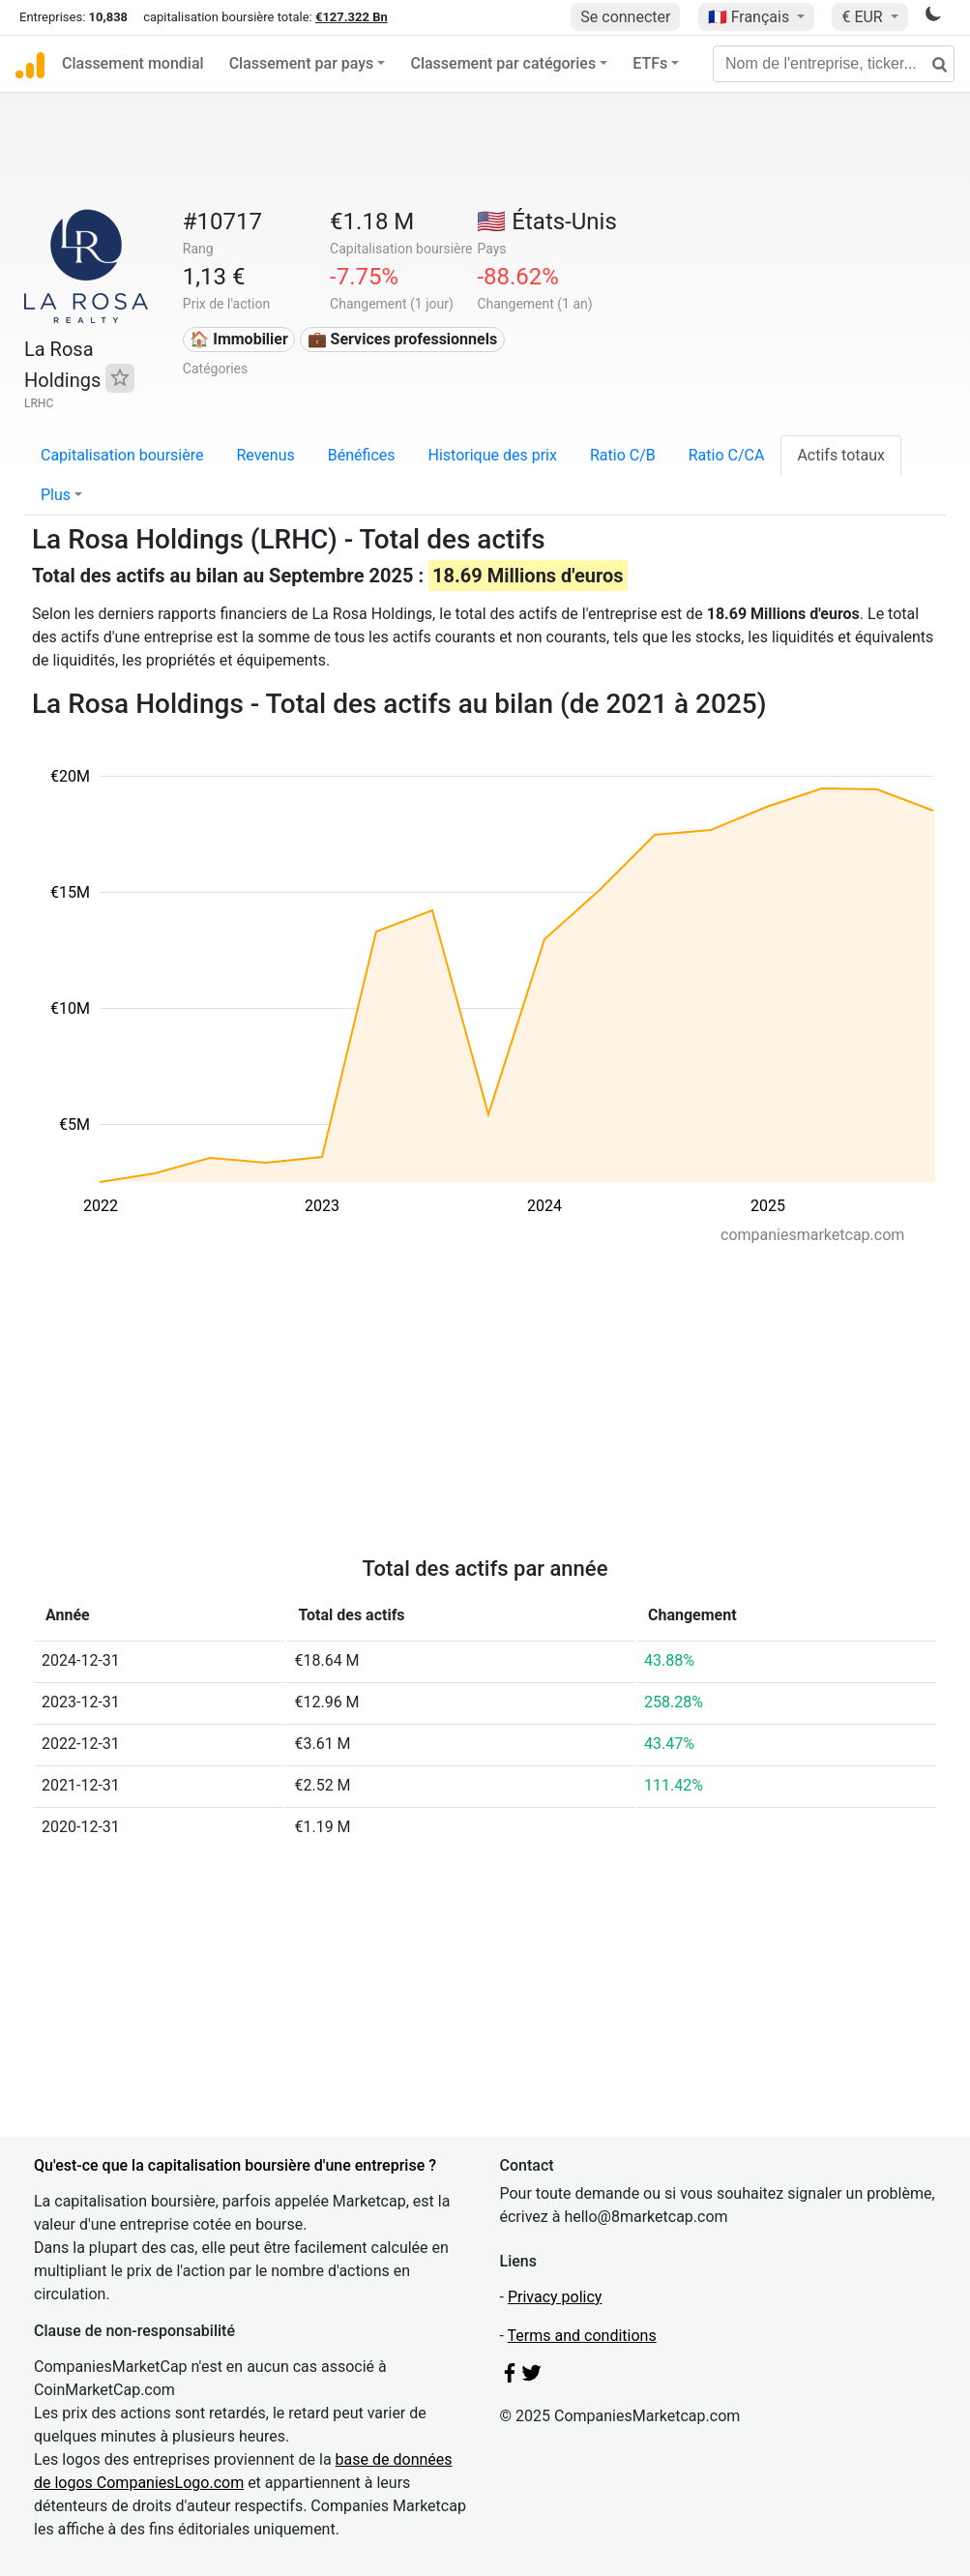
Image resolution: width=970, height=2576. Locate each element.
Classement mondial (133, 63)
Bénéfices (362, 455)
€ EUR (863, 17)
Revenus (265, 455)
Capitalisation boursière (122, 455)
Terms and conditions (582, 2335)
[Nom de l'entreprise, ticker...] (834, 63)
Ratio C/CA (727, 455)
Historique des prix (492, 455)
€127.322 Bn (351, 17)
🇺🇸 (546, 221)
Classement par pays (301, 63)
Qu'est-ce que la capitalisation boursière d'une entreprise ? (235, 2165)
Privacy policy (555, 2297)
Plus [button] (56, 495)
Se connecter (625, 17)
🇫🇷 (750, 17)
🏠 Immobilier (239, 339)
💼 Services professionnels (403, 339)
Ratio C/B (623, 455)
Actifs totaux (841, 455)
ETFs (649, 63)
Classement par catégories (503, 63)
